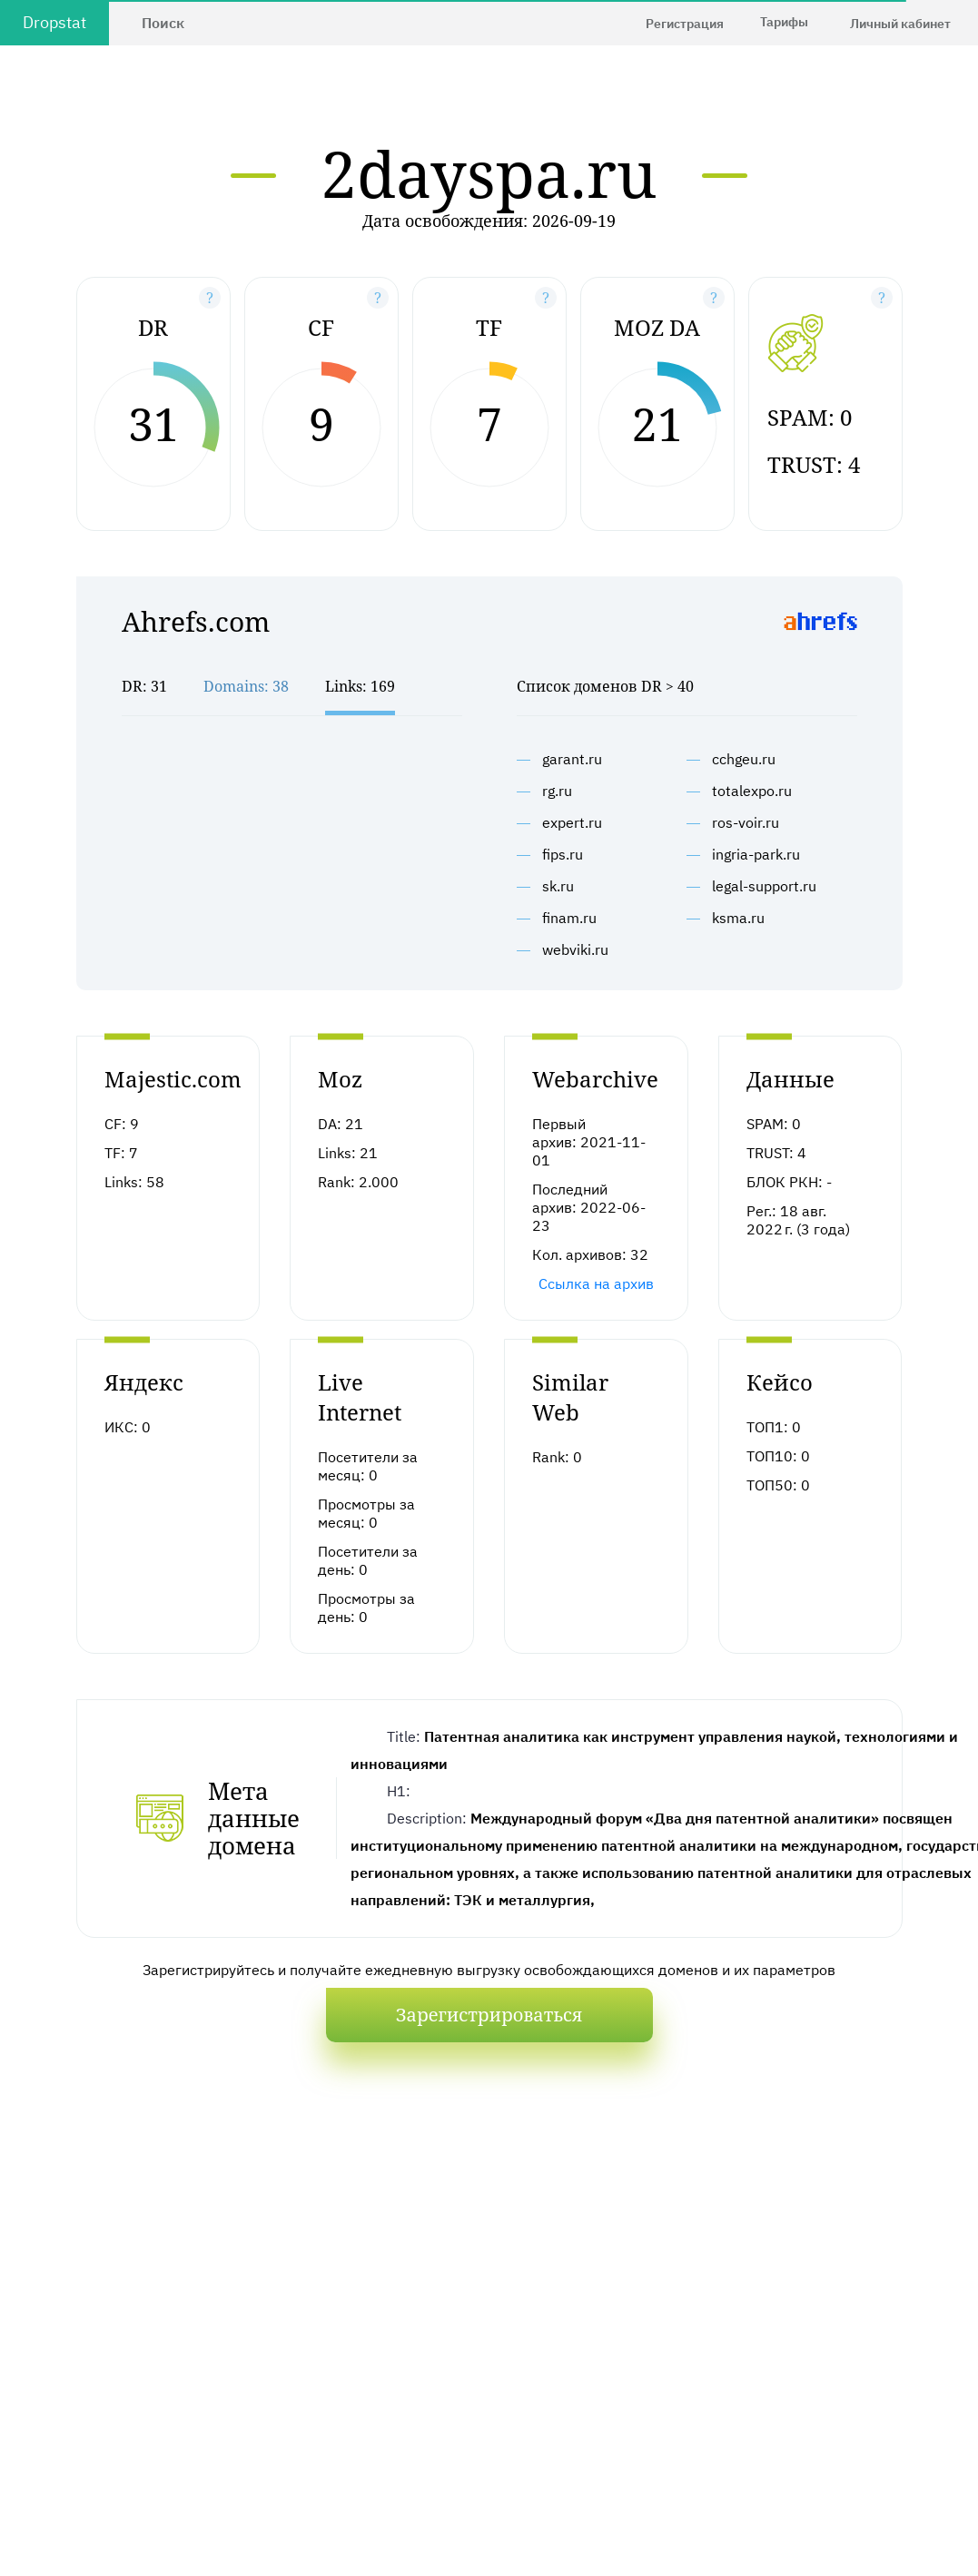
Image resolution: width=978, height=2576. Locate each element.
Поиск (163, 23)
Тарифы (784, 22)
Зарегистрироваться (489, 2014)
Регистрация (685, 23)
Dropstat (54, 22)
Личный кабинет (900, 23)
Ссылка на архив (596, 1283)
